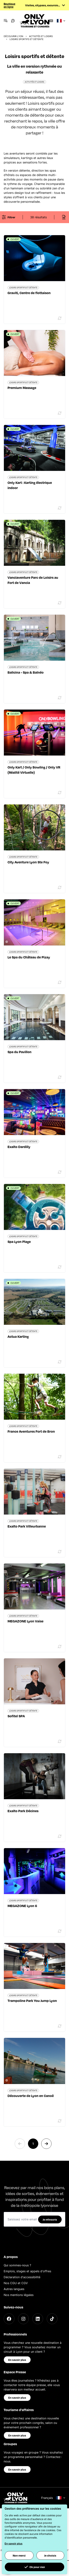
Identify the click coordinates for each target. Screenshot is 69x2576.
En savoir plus (17, 2360)
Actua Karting (18, 1336)
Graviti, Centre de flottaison (29, 292)
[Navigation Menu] (5, 21)
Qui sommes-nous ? (17, 2265)
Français (53, 2498)
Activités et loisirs (41, 36)
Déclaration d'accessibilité (22, 2277)
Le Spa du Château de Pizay (29, 957)
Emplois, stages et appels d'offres (27, 2271)
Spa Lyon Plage (19, 1241)
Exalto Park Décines (23, 1810)
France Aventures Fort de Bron (31, 1431)
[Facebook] (9, 2318)
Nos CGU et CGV (16, 2283)
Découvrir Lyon (13, 36)
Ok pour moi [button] (34, 2567)
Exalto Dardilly (19, 1146)
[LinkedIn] (37, 2318)
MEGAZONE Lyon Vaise (25, 1621)
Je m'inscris (50, 2219)
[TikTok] (52, 2318)
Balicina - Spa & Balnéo (26, 672)
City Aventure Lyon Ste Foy (28, 862)
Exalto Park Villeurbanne (27, 1526)
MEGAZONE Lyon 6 (22, 1905)
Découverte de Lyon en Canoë (31, 2095)
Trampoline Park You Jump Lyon (32, 2000)
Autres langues (14, 2289)
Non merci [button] (19, 2555)
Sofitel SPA (16, 1716)
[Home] (34, 21)
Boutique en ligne (9, 5)
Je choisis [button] (50, 2555)
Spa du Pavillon (19, 1051)
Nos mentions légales (18, 2295)
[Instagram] (23, 2318)
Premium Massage (22, 387)
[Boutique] (51, 21)
